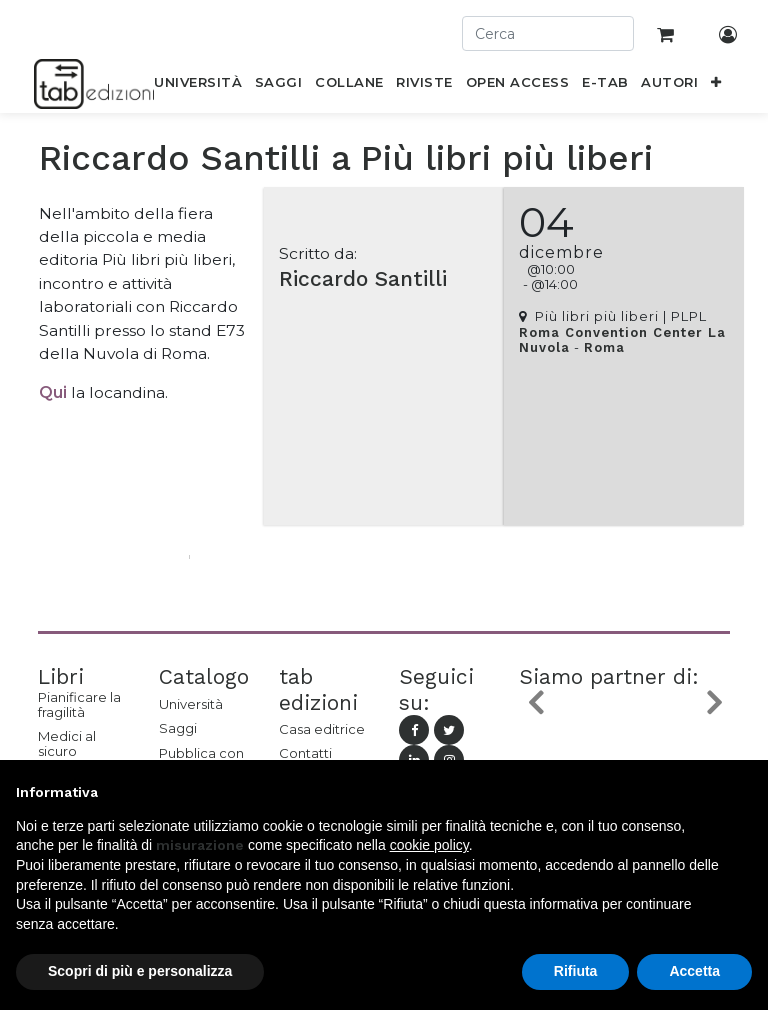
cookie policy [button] (429, 845)
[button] (716, 86)
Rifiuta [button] (576, 971)
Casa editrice (322, 729)
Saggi (178, 728)
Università (191, 704)
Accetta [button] (694, 971)
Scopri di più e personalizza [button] (140, 971)
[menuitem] (198, 86)
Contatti (305, 753)
